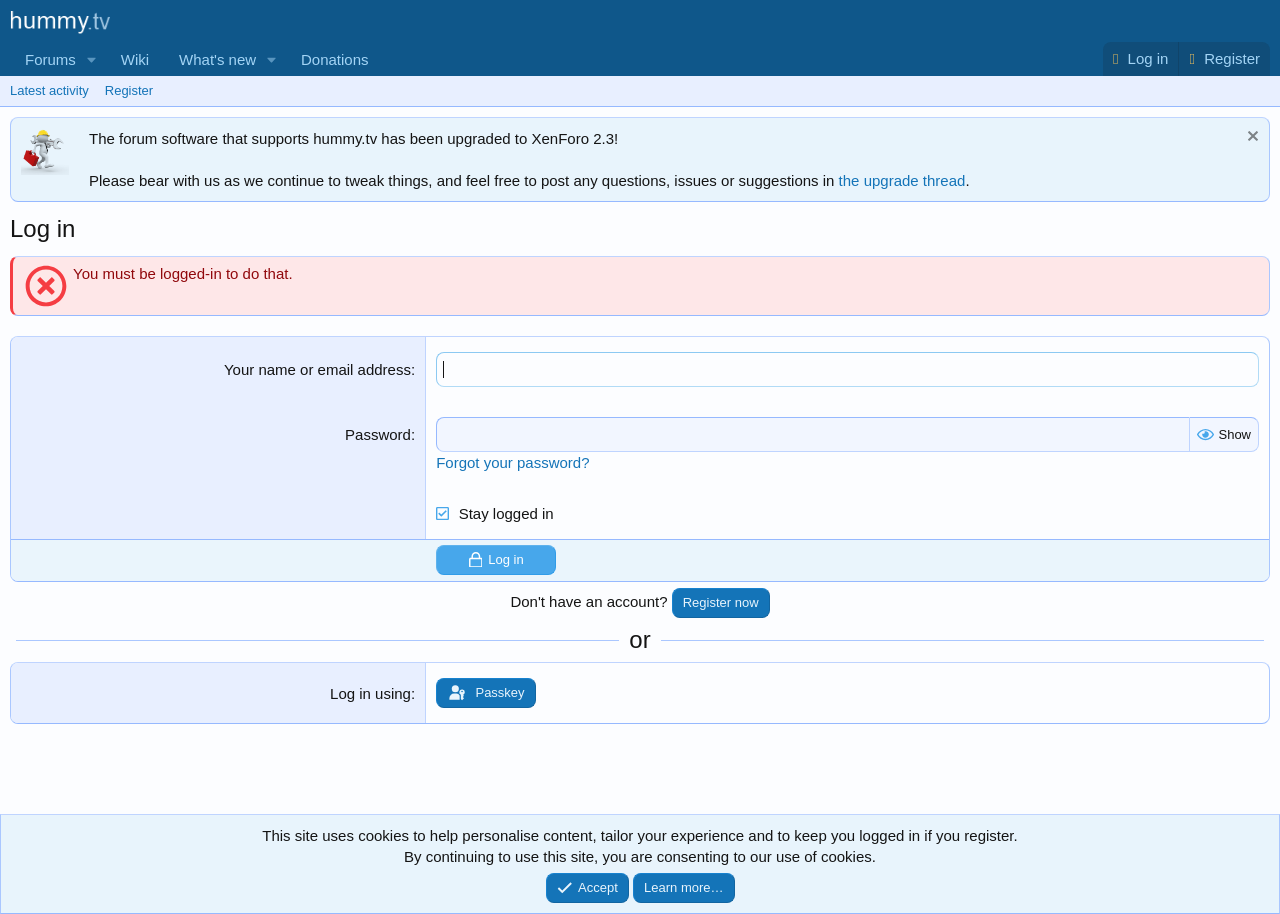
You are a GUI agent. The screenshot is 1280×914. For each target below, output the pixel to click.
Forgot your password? (512, 462)
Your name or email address (317, 369)
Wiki (135, 59)
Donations (335, 59)
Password (378, 434)
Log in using (370, 693)
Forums (50, 59)
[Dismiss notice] (1250, 138)
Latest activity (49, 90)
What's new (217, 59)
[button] (92, 59)
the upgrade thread (902, 180)
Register (129, 90)
